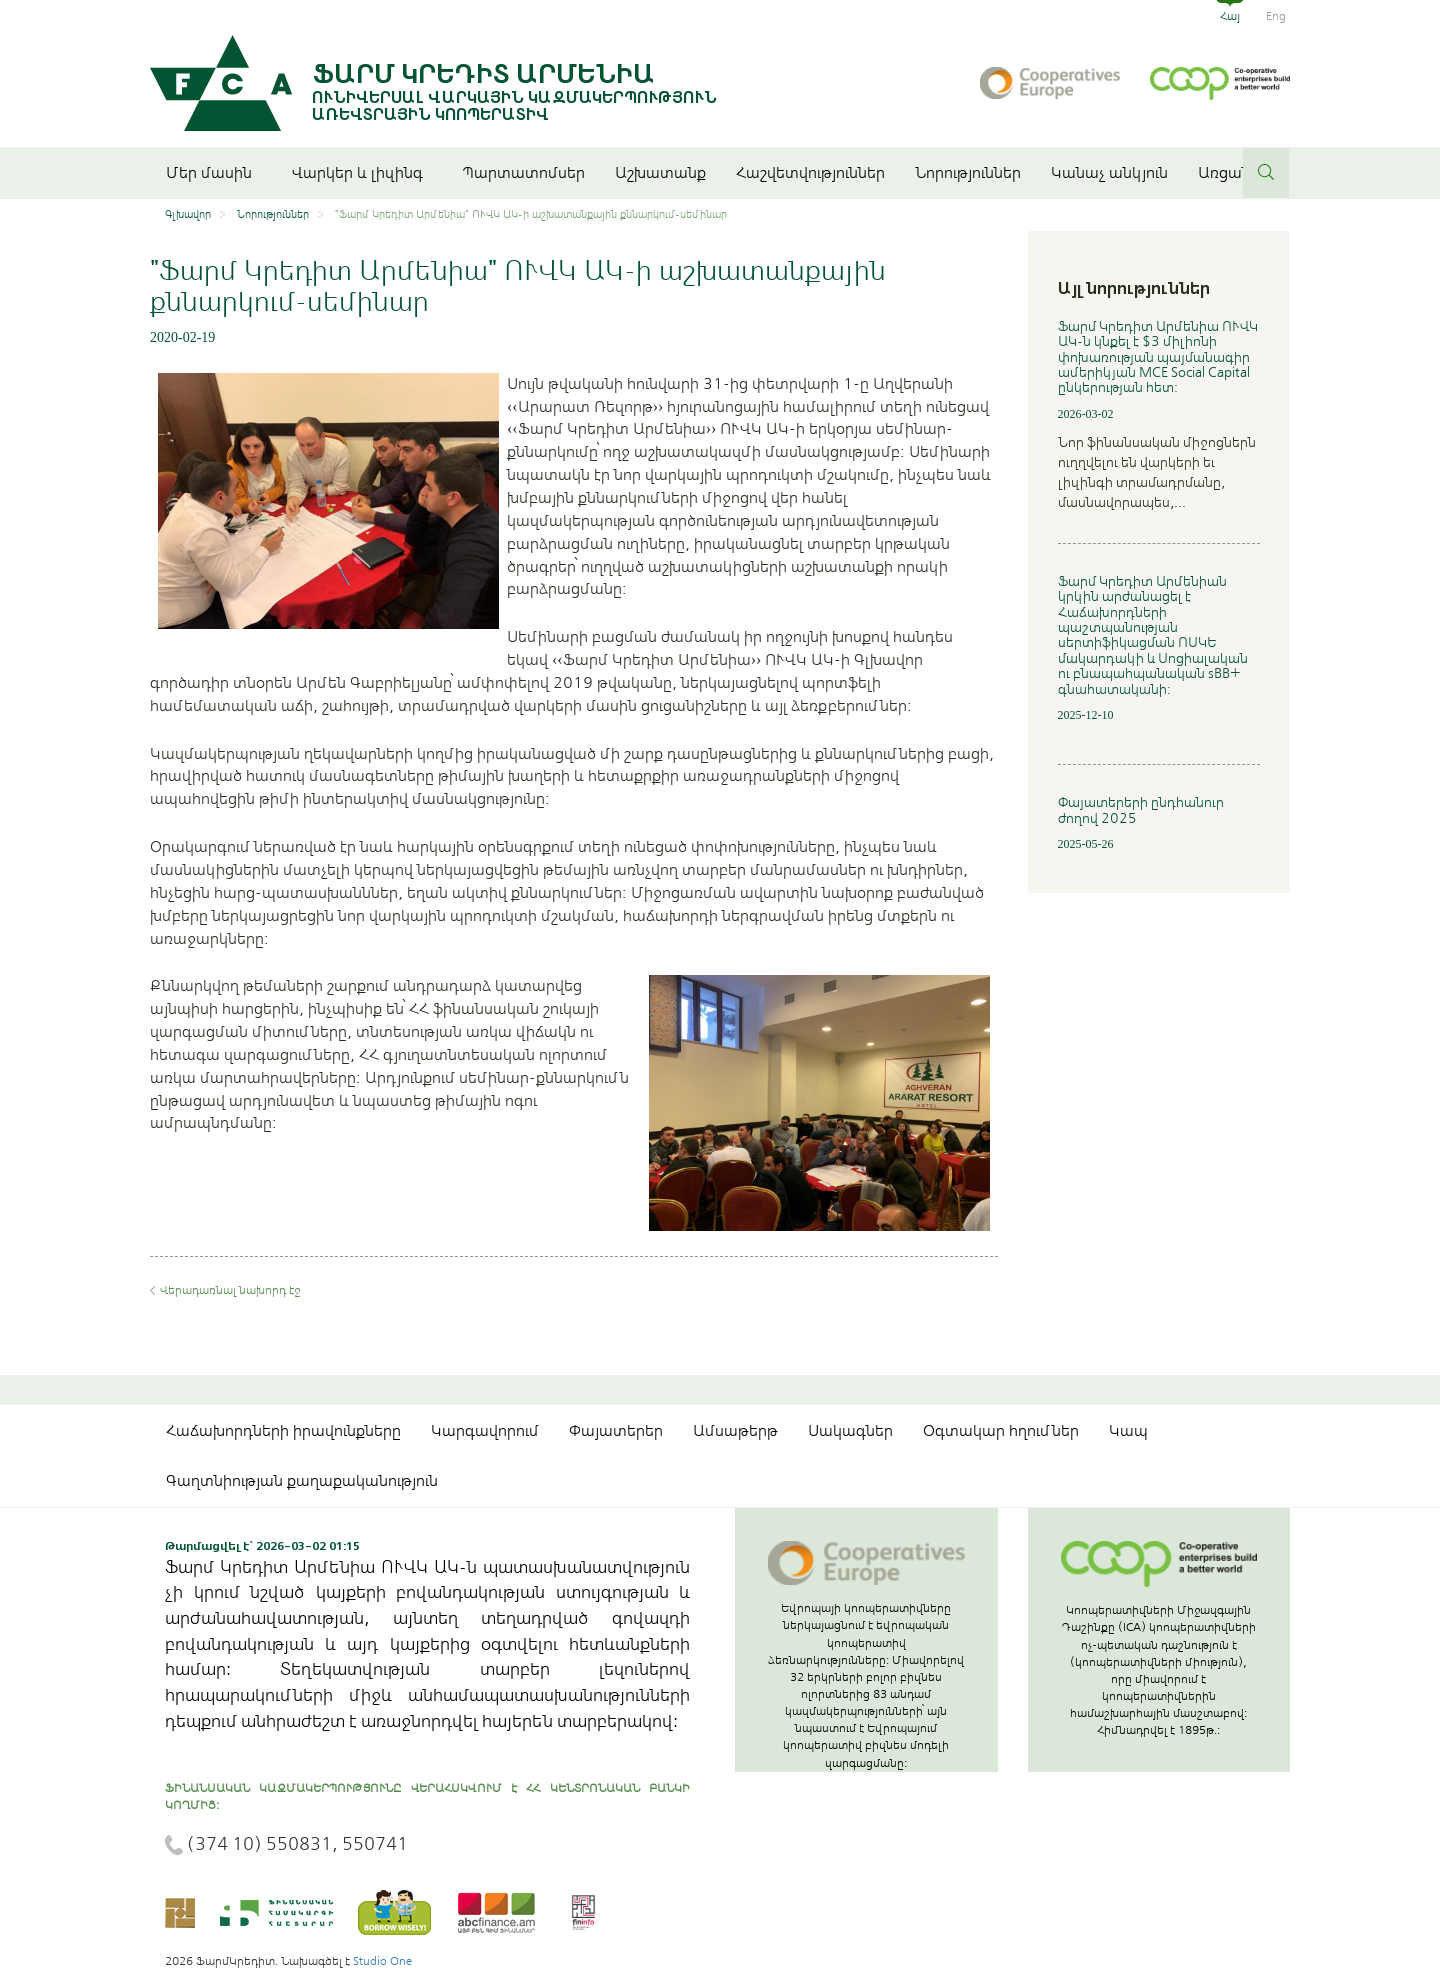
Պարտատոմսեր (524, 173)
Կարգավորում (485, 1431)
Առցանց (1229, 173)
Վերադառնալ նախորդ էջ (230, 1290)
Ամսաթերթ (735, 1431)
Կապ (1128, 1431)
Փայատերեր (616, 1431)
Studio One (382, 1961)
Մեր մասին (214, 173)
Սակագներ (850, 1431)
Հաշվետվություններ (810, 173)
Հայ (1230, 16)
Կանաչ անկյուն (1109, 173)
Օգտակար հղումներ (1001, 1431)
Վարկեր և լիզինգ (362, 173)
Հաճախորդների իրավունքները (283, 1431)
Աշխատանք (660, 173)
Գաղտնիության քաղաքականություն (302, 1481)
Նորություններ (968, 173)
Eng (1276, 16)
